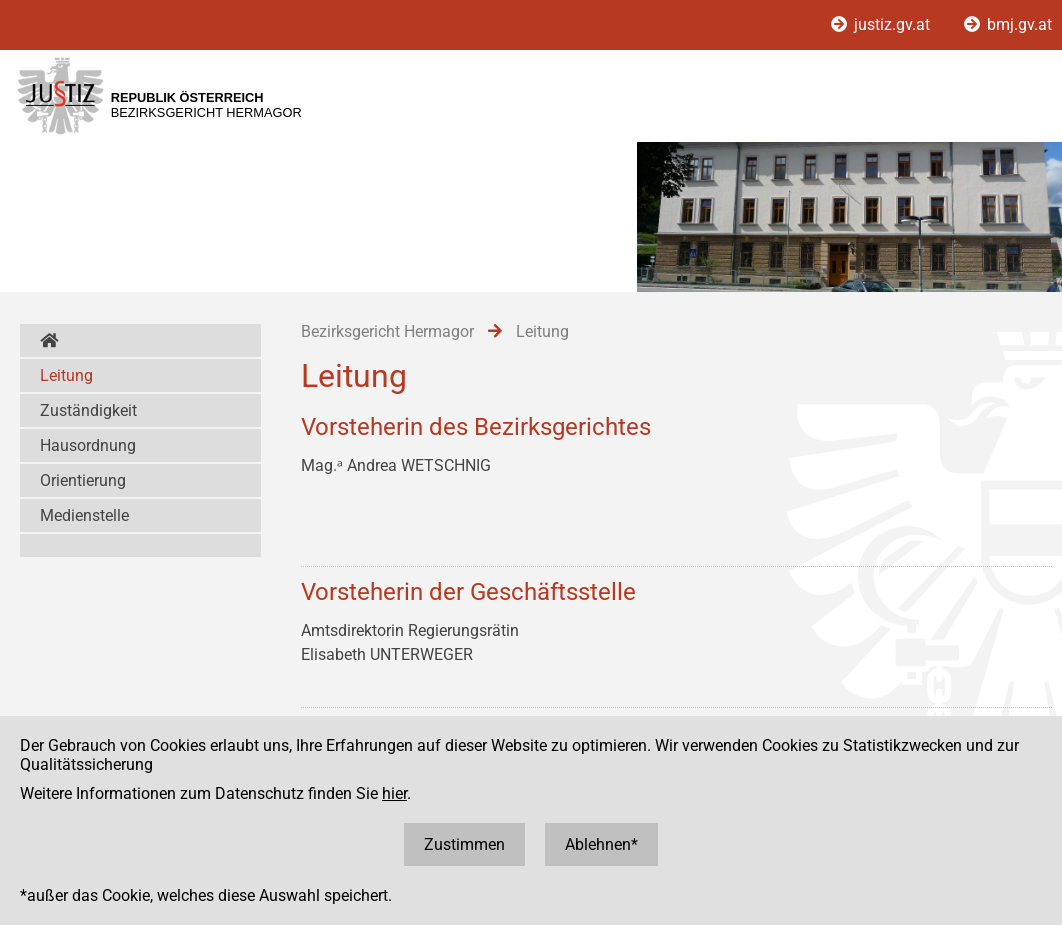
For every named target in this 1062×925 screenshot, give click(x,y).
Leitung (66, 375)
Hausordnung (88, 445)
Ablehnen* (601, 844)
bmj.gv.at (1008, 24)
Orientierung (83, 480)
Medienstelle (84, 515)
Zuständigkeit (88, 410)
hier (394, 793)
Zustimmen (464, 844)
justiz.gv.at (882, 24)
